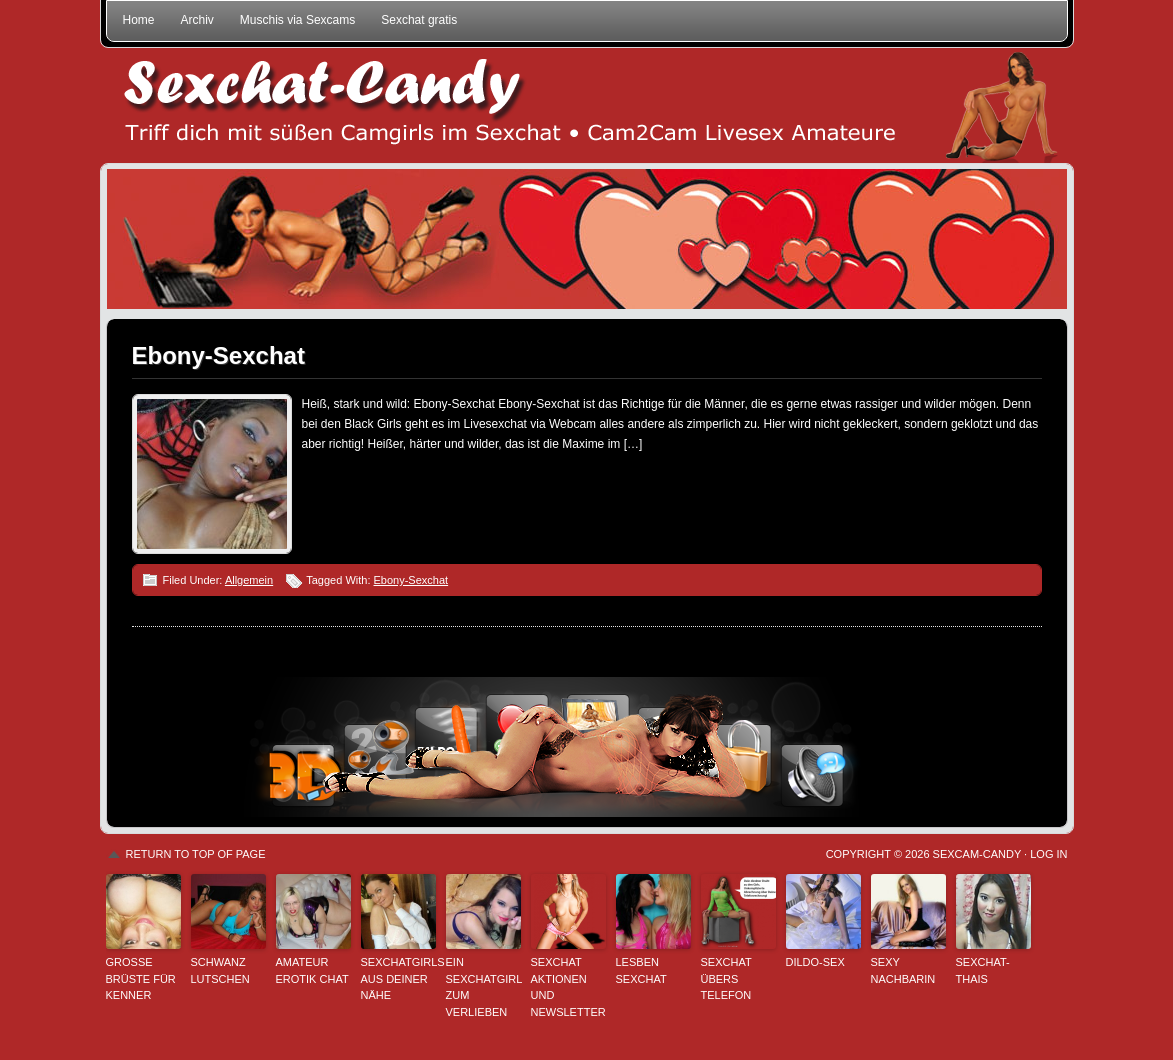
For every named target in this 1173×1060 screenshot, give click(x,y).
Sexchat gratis (419, 20)
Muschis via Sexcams (297, 20)
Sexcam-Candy (977, 854)
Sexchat (587, 105)
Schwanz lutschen (220, 970)
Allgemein (249, 580)
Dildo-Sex (815, 962)
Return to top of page (196, 854)
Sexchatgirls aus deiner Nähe (398, 978)
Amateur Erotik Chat (312, 970)
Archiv (197, 20)
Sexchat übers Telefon (726, 978)
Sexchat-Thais (983, 970)
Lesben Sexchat (641, 970)
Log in (1048, 854)
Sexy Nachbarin (903, 970)
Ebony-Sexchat (218, 355)
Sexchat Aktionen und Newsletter (568, 987)
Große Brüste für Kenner (141, 978)
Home (139, 20)
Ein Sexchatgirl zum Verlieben (483, 987)
